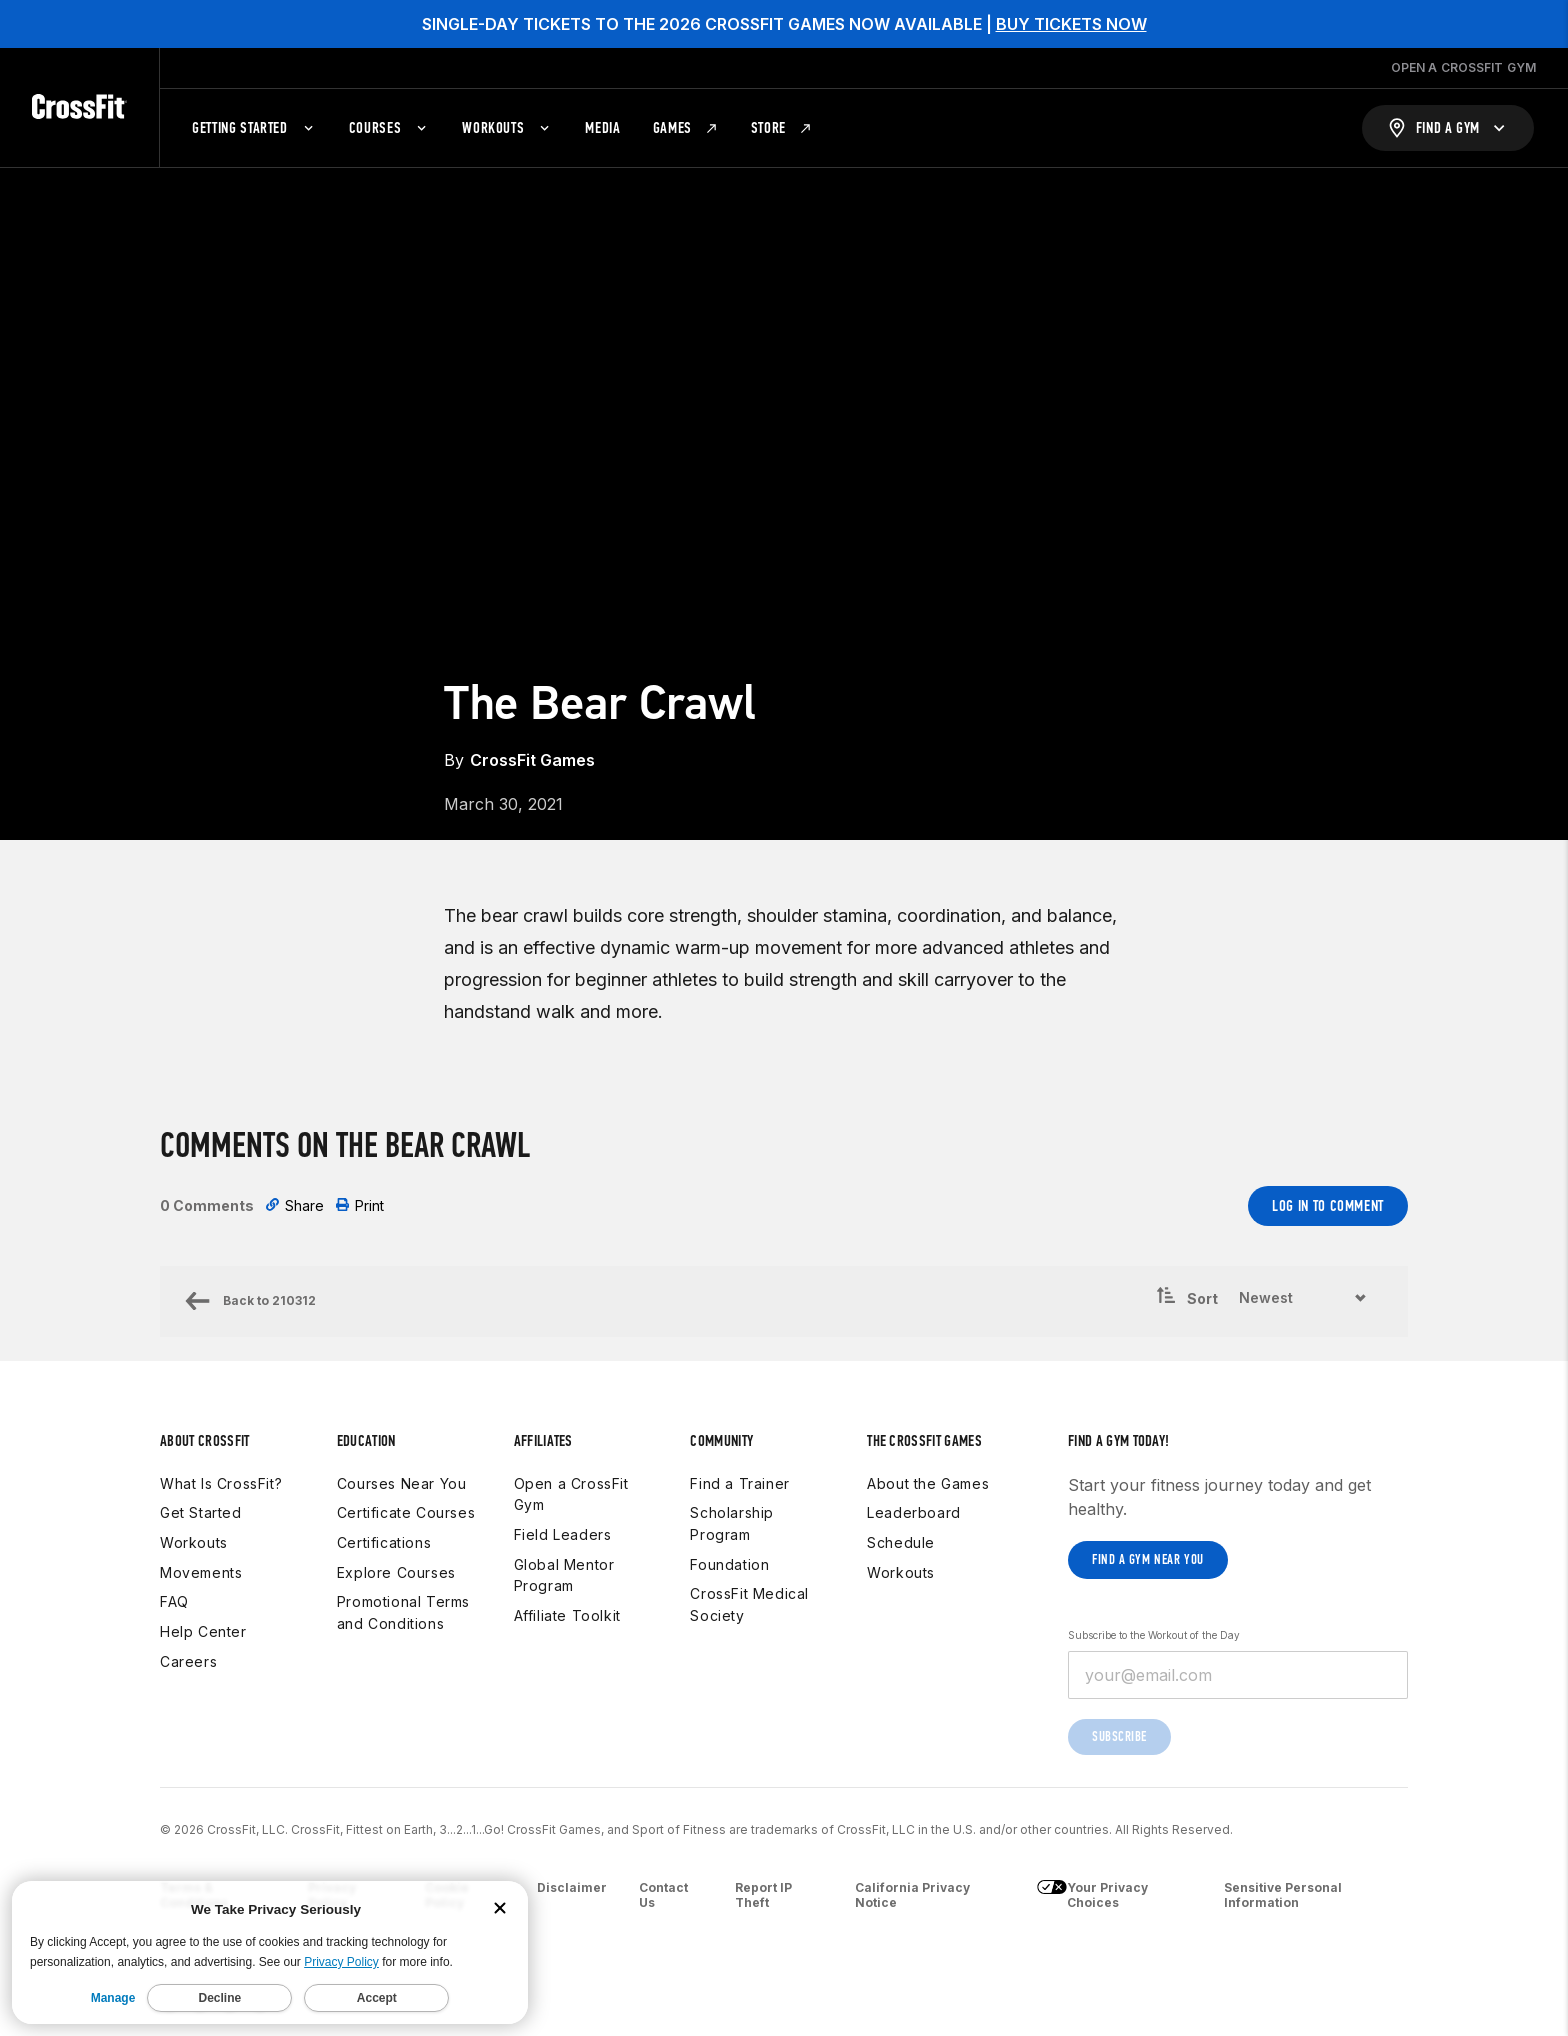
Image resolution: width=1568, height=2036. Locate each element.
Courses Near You (402, 1483)
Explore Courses (396, 1572)
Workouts (194, 1542)
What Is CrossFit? (221, 1483)
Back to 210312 (250, 1301)
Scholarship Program (732, 1523)
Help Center (203, 1631)
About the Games (928, 1483)
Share (295, 1205)
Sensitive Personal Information (1283, 1895)
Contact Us (663, 1895)
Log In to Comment (1328, 1205)
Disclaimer (572, 1887)
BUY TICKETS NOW (1071, 24)
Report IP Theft (763, 1895)
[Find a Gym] (1448, 128)
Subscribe (1119, 1736)
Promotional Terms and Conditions (403, 1612)
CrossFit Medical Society (749, 1604)
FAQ (174, 1601)
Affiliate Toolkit (567, 1615)
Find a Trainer (739, 1483)
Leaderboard (914, 1512)
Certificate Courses (406, 1512)
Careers (188, 1661)
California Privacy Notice (912, 1895)
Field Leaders (563, 1534)
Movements (201, 1572)
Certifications (384, 1542)
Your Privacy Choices (1092, 1895)
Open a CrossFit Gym (571, 1494)
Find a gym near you (1148, 1559)
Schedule (901, 1542)
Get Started (201, 1512)
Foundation (729, 1564)
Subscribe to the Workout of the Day (1154, 1635)
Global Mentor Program (564, 1575)
